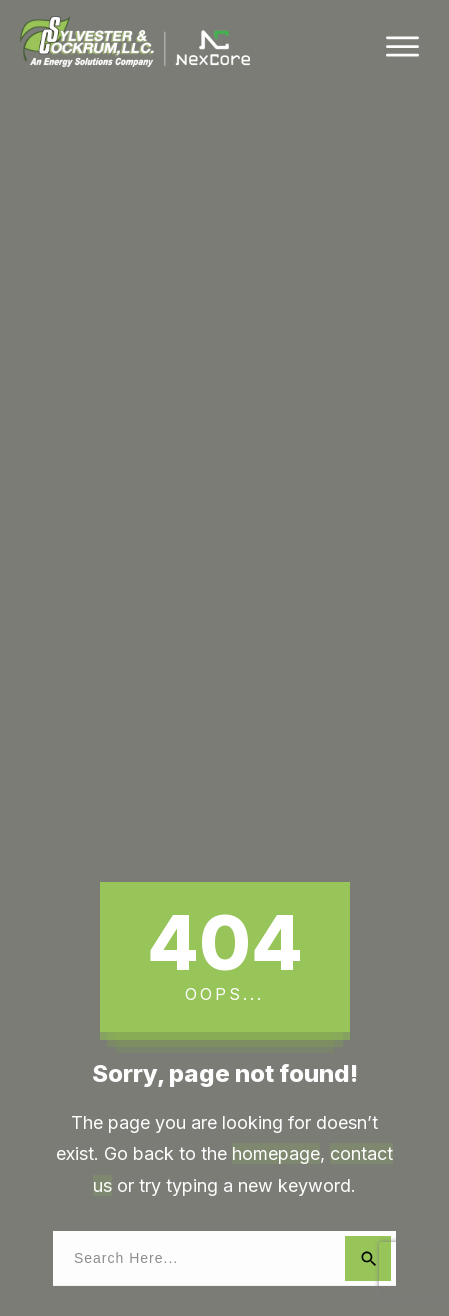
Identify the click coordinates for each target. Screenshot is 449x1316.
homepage (276, 1153)
